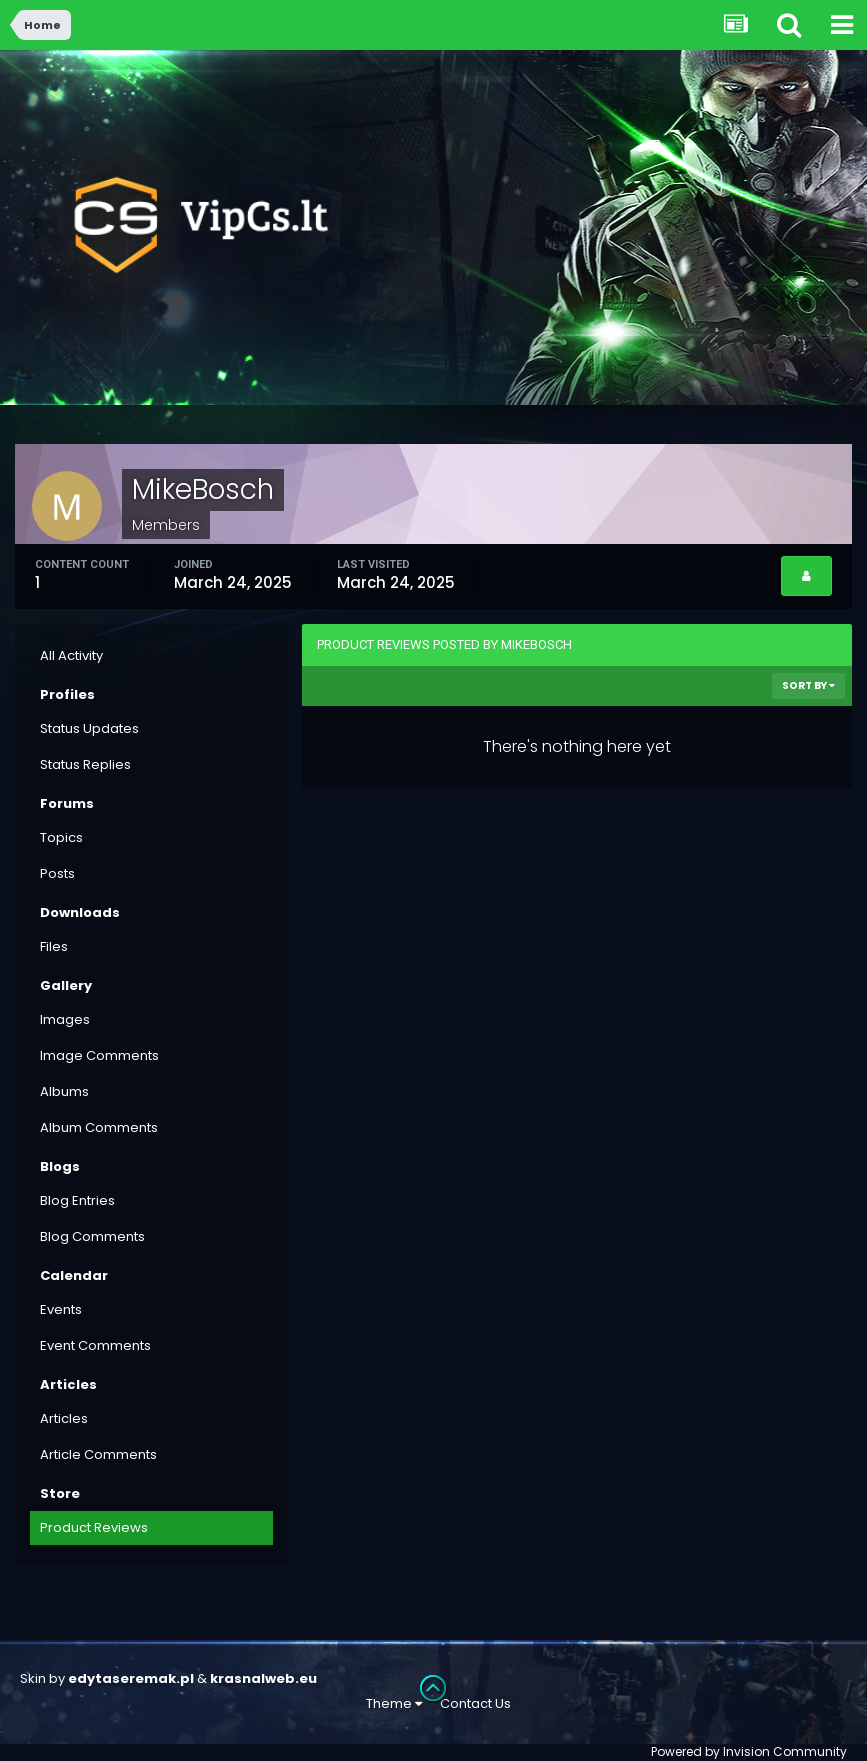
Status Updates (89, 728)
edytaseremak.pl (131, 1678)
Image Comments (99, 1055)
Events (61, 1309)
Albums (64, 1091)
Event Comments (95, 1345)
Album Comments (99, 1127)
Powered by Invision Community (749, 1751)
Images (65, 1019)
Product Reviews (94, 1527)
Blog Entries (77, 1200)
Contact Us (475, 1703)
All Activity (71, 655)
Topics (61, 837)
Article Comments (98, 1454)
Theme (394, 1703)
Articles (64, 1418)
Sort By (808, 685)
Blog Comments (92, 1236)
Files (54, 946)
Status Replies (85, 764)
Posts (57, 873)
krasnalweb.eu (263, 1678)
